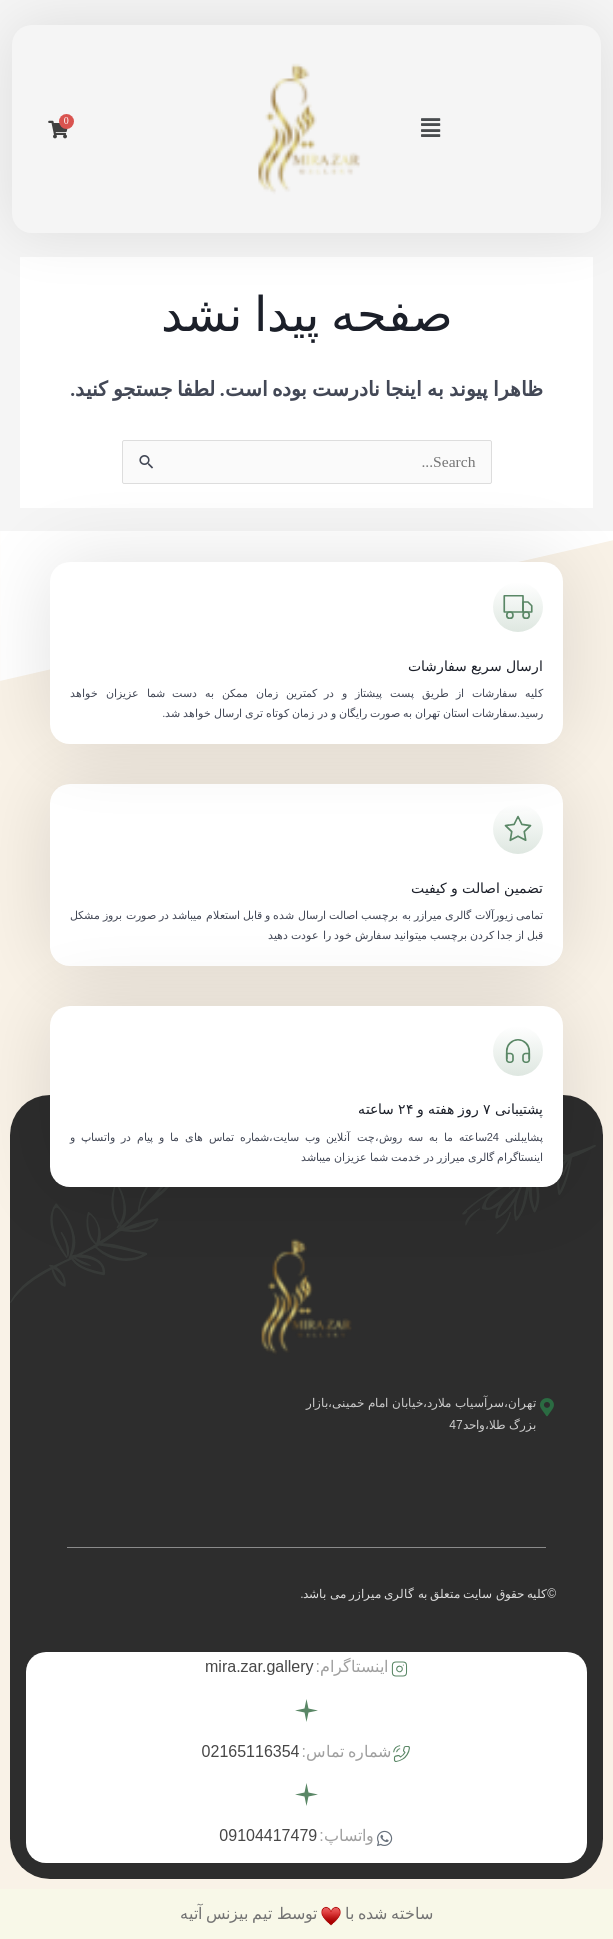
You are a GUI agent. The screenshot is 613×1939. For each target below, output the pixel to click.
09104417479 (268, 1835)
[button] (430, 129)
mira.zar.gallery (259, 1666)
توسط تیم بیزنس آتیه (247, 1913)
